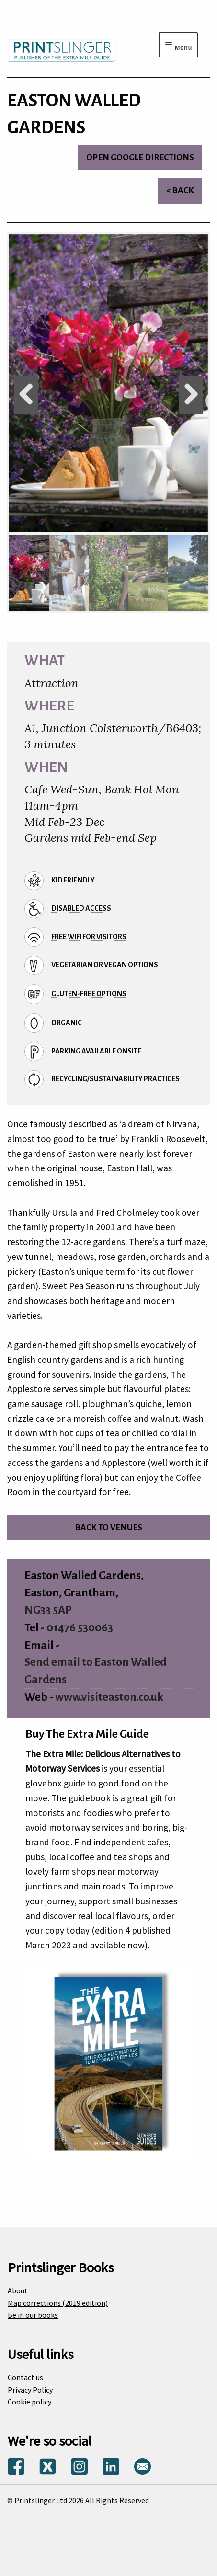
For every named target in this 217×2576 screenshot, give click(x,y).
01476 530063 (79, 1628)
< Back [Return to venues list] (180, 190)
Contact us (25, 2377)
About (18, 2290)
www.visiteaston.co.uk (109, 1697)
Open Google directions (140, 157)
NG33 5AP (48, 1610)
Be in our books (33, 2315)
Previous (26, 395)
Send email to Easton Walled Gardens (95, 1670)
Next (191, 395)
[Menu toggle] (178, 44)
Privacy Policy (30, 2389)
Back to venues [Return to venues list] (108, 1527)
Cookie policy (29, 2401)
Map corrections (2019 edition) (58, 2303)
